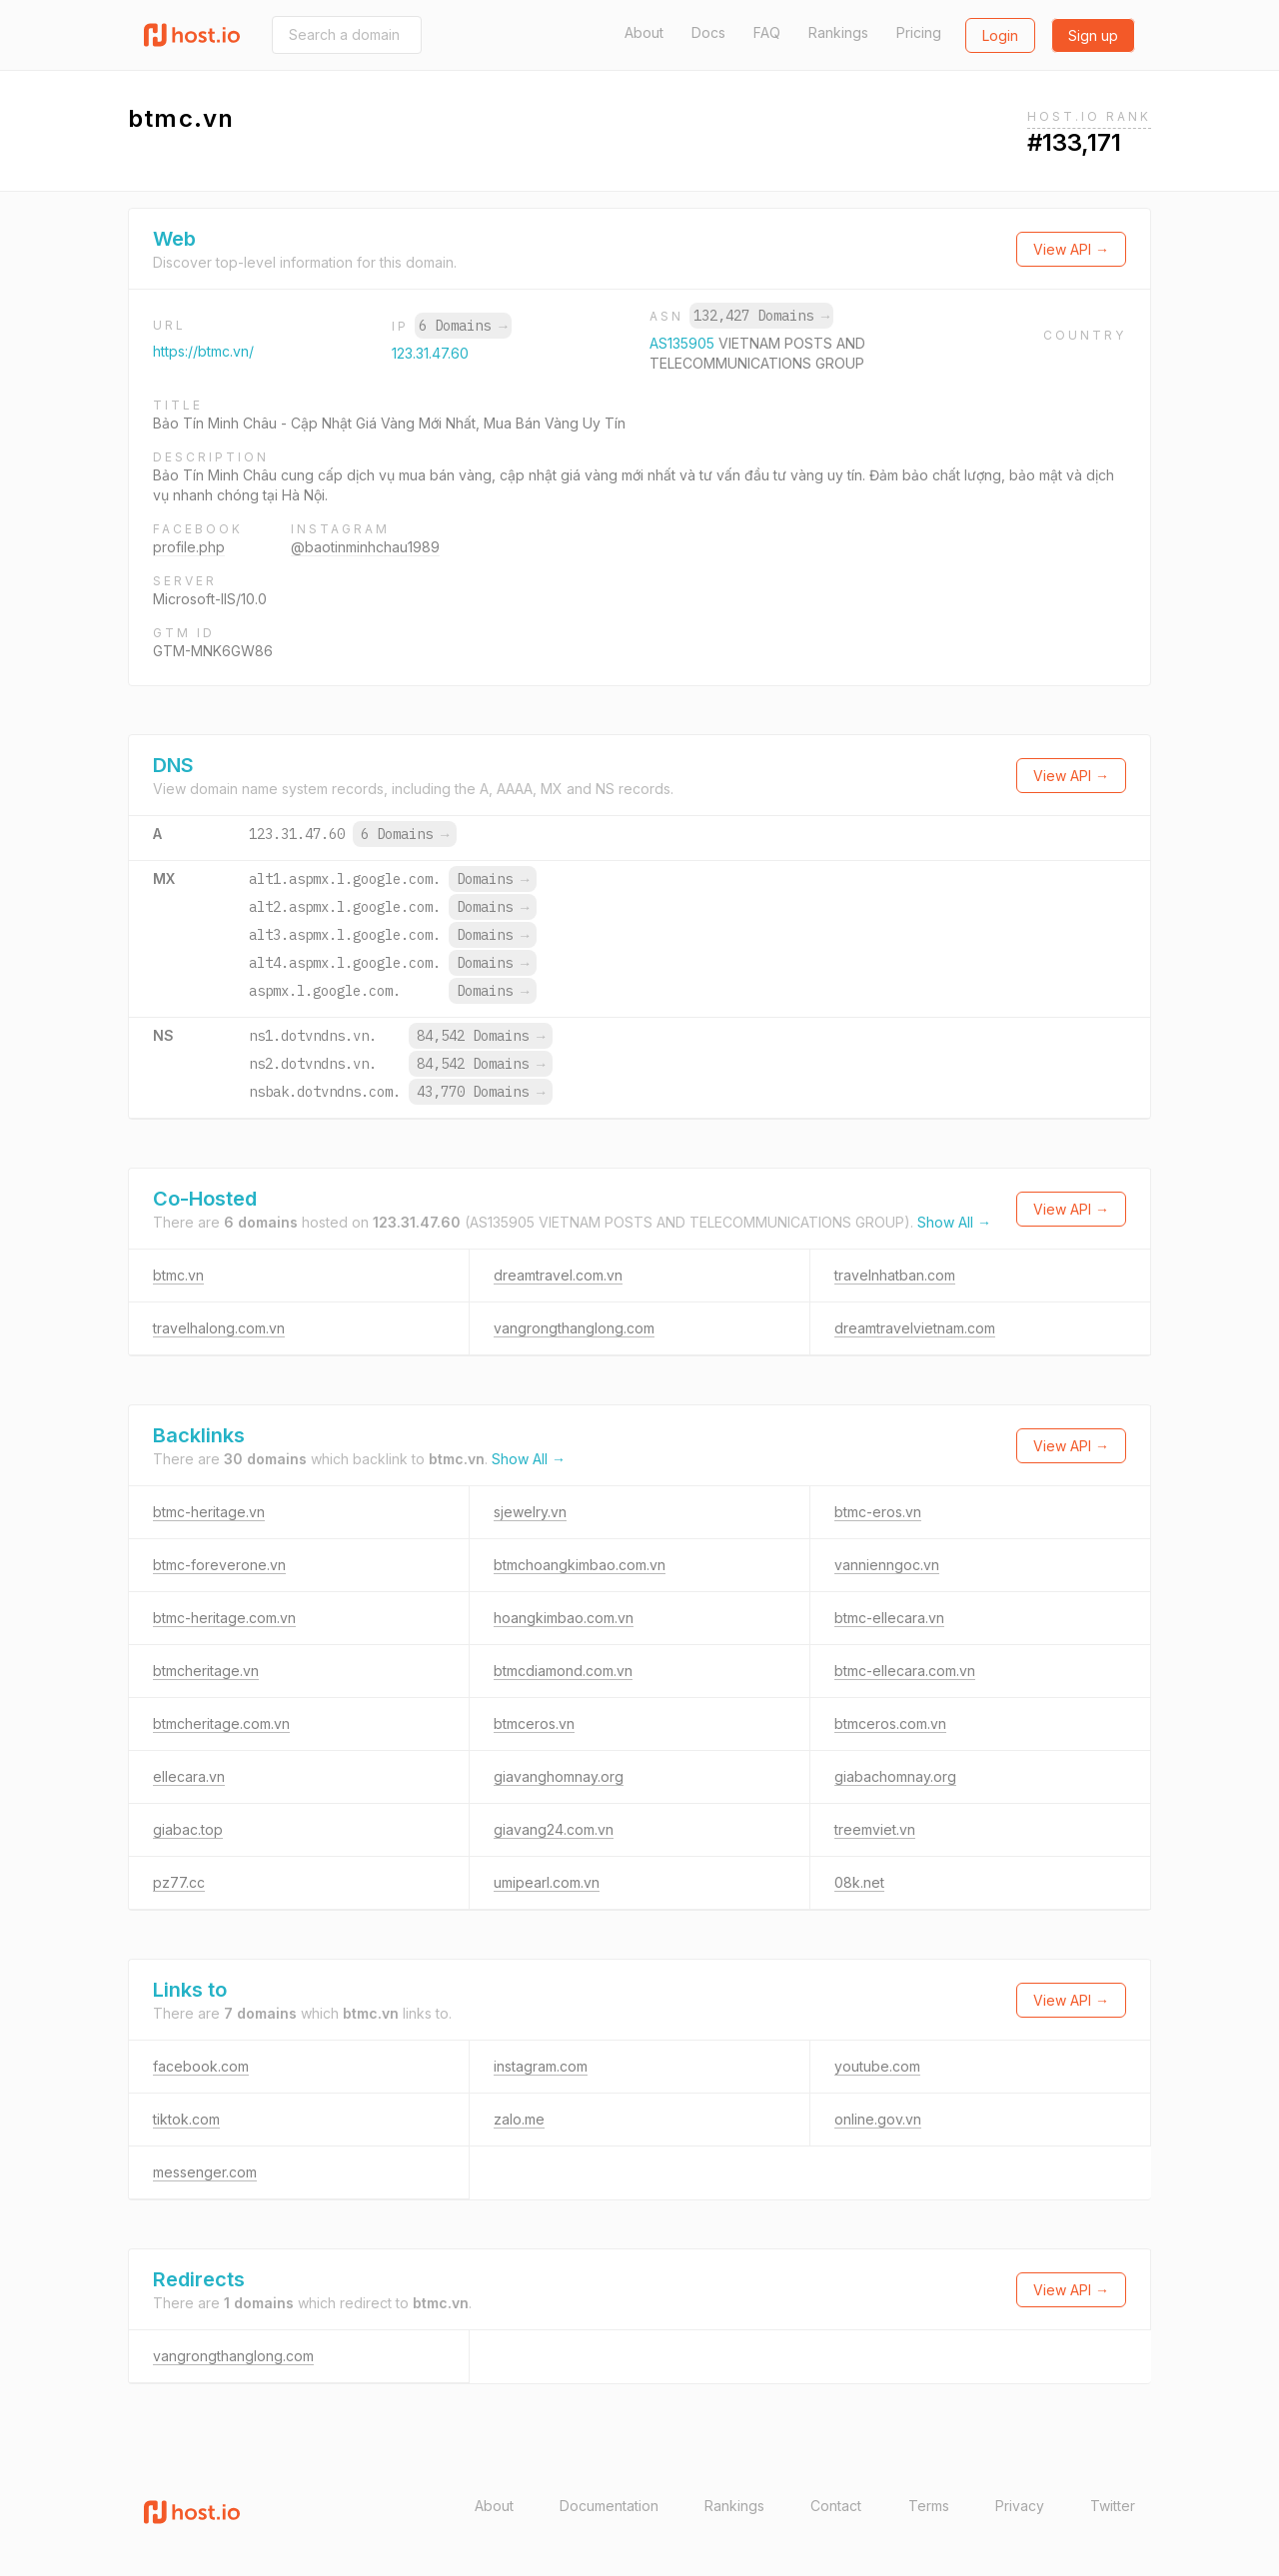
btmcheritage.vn (206, 1670)
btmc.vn (178, 1275)
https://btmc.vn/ (203, 351)
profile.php (189, 546)
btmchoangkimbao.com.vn (579, 1564)
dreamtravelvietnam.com (914, 1327)
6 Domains (463, 326)
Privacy (1019, 2505)
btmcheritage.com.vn (221, 1723)
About (644, 32)
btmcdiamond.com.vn (563, 1670)
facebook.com (201, 2066)
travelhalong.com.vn (219, 1327)
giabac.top (188, 1829)
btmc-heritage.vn (209, 1511)
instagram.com (541, 2066)
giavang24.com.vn (554, 1829)
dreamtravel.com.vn (558, 1275)
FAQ (766, 32)
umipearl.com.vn (547, 1882)
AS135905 (683, 343)
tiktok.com (186, 2119)
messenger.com (205, 2171)
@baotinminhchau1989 (365, 546)
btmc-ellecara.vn (889, 1617)
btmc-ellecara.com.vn (904, 1670)
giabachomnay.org (895, 1776)
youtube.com (877, 2066)
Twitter (1112, 2505)
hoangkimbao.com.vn (564, 1617)
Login (1000, 35)
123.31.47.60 (430, 353)
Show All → (954, 1222)
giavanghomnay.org (559, 1776)
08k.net (859, 1882)
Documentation (609, 2505)
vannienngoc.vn (886, 1564)
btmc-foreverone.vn (219, 1564)
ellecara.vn (189, 1776)
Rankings (838, 32)
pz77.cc (179, 1882)
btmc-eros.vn (877, 1511)
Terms (928, 2505)
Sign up (1093, 35)
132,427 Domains (761, 316)
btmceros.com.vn (890, 1723)
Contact (835, 2505)
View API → (1071, 249)
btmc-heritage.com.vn (224, 1617)
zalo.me (519, 2119)
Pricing (918, 32)
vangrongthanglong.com (574, 1327)
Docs (708, 32)
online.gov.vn (877, 2119)
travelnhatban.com (894, 1275)
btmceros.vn (534, 1723)
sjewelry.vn (530, 1511)
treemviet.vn (874, 1829)
